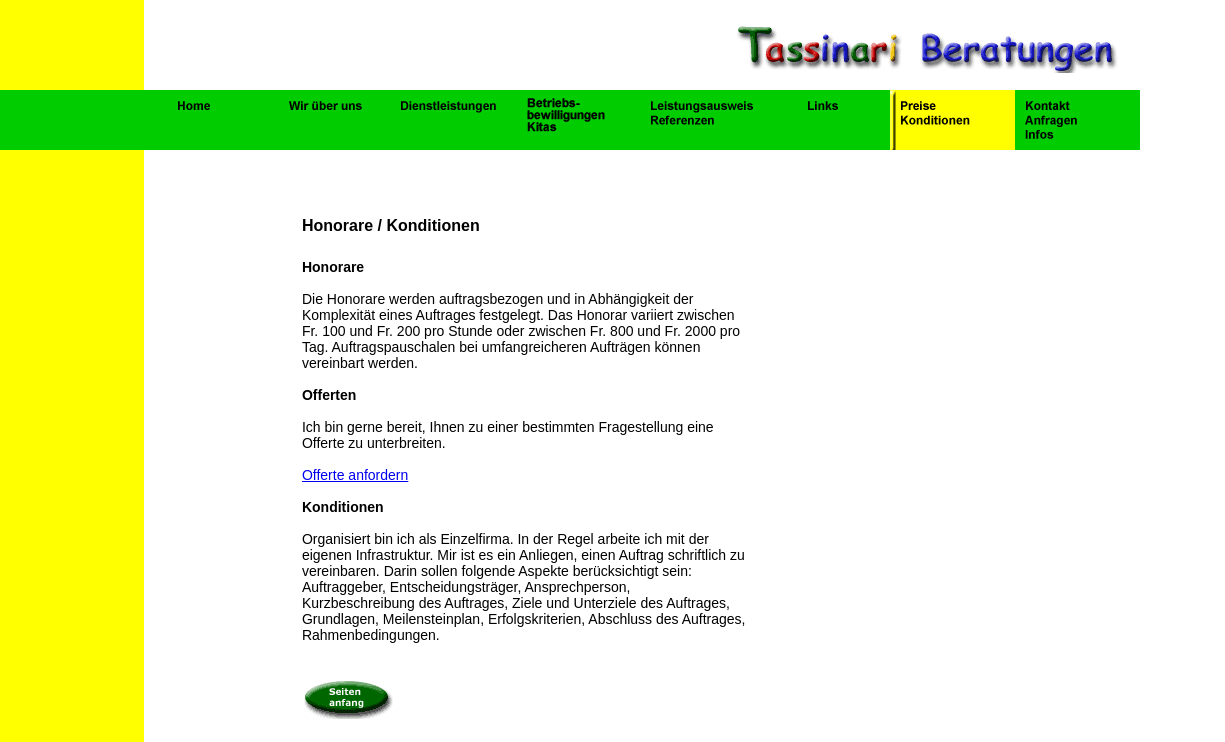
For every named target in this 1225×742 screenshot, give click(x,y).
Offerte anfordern (355, 475)
